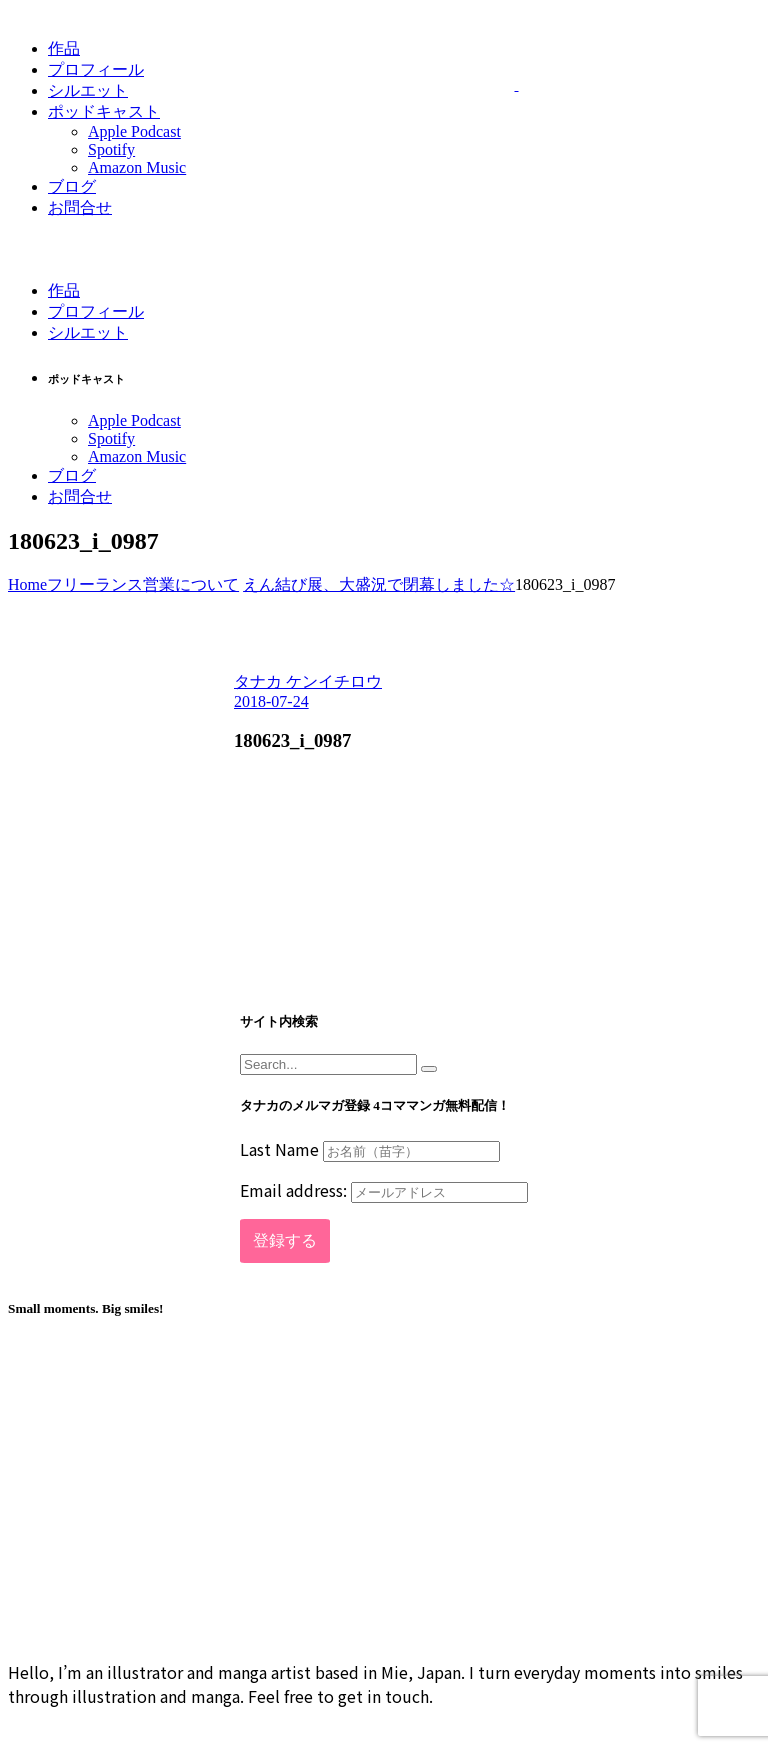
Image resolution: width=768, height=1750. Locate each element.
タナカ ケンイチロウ (308, 681)
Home (27, 584)
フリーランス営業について (143, 584)
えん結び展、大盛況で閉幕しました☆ (379, 584)
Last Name (279, 1149)
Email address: (384, 1190)
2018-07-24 (271, 701)
